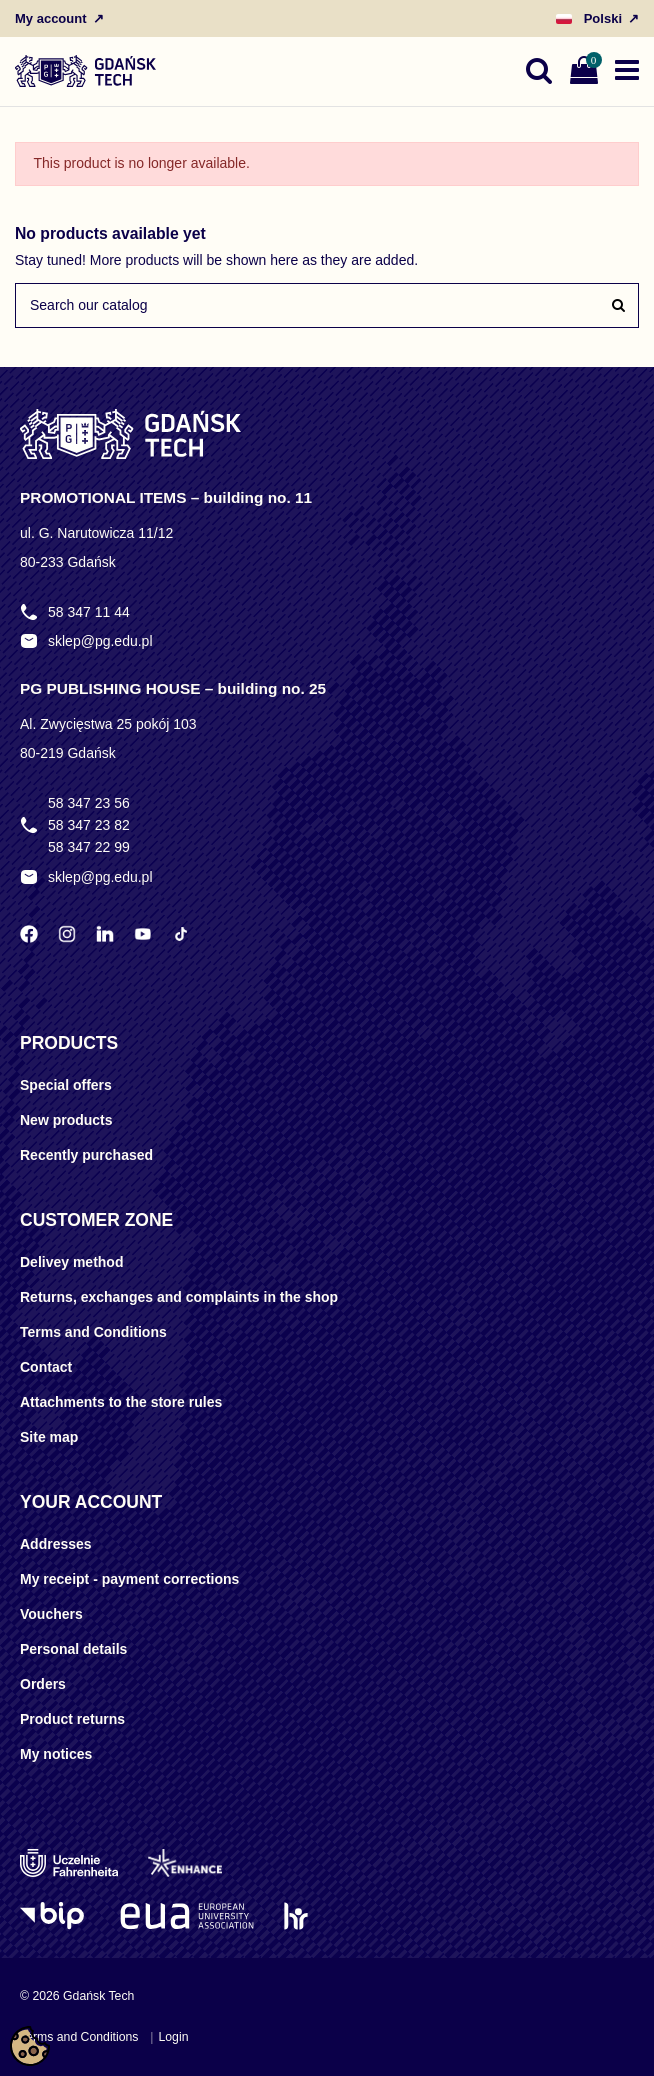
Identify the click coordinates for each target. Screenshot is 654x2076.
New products (66, 1120)
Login (173, 2037)
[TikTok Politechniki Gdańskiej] (181, 934)
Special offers (66, 1085)
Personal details (73, 1649)
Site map (49, 1437)
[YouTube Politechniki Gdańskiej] (143, 934)
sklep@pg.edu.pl (100, 641)
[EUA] (187, 1916)
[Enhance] (185, 1863)
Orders (43, 1684)
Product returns (72, 1719)
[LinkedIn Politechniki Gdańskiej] (105, 934)
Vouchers (51, 1614)
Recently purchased (86, 1155)
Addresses (56, 1544)
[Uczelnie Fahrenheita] (69, 1863)
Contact (46, 1367)
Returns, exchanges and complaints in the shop (179, 1297)
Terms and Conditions (93, 1332)
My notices (56, 1754)
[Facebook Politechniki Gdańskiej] (29, 934)
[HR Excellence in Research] (295, 1916)
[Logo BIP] (55, 1916)
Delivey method (71, 1262)
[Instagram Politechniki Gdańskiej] (67, 934)
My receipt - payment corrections (129, 1579)
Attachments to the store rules (121, 1402)
